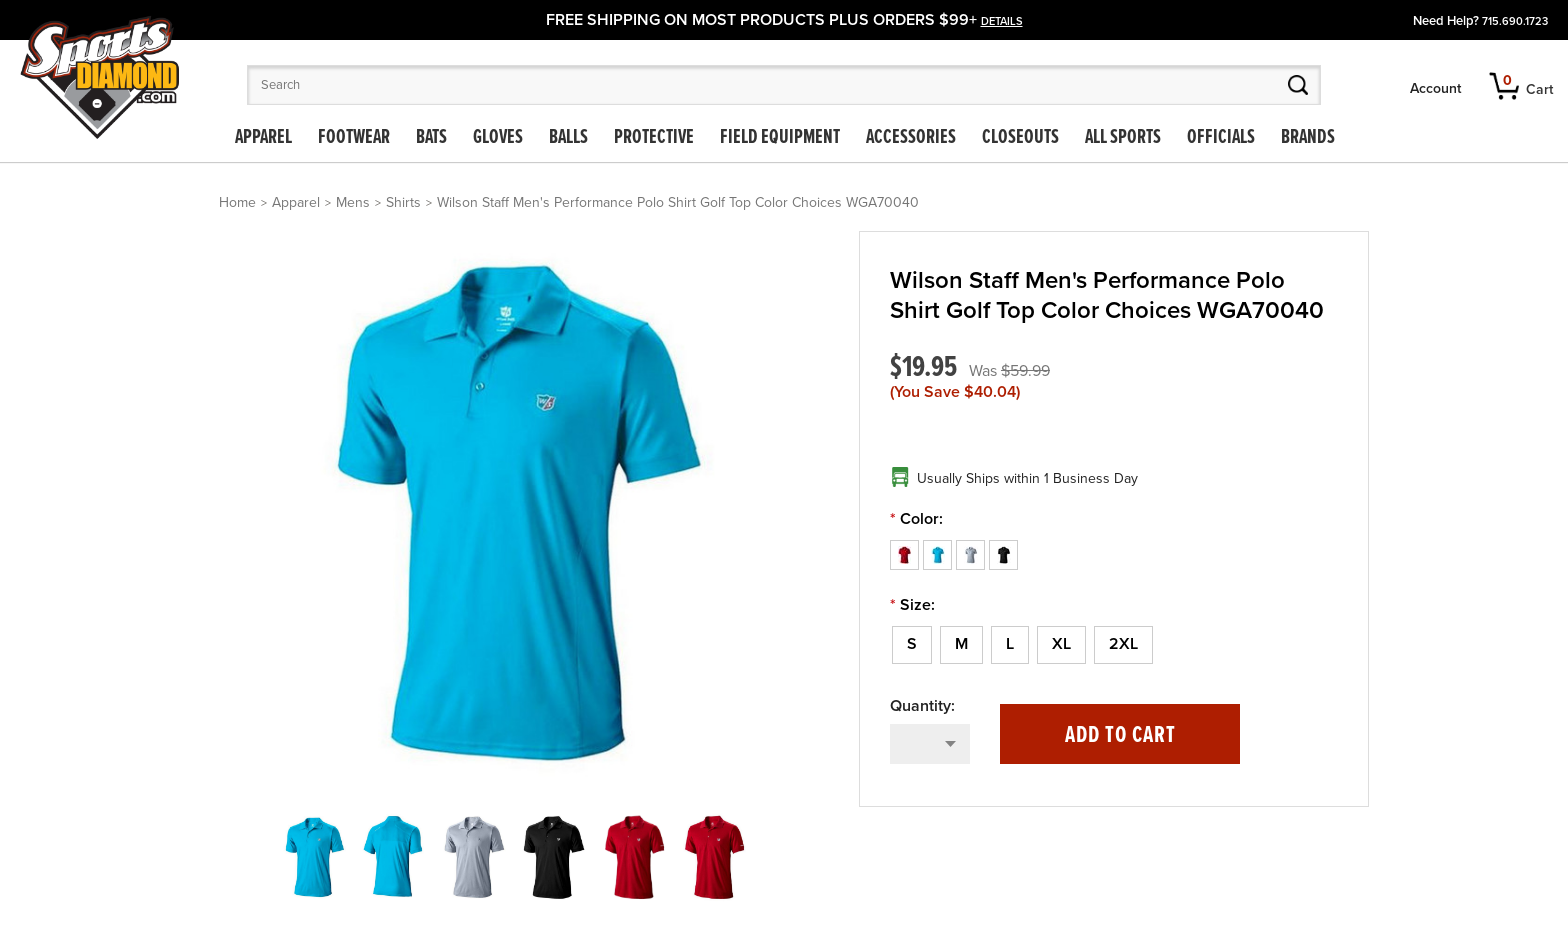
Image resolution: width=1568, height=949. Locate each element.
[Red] (906, 554)
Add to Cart (1120, 735)
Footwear (354, 138)
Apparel (263, 138)
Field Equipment (780, 138)
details (1002, 21)
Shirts (403, 202)
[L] (1010, 645)
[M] (961, 645)
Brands (1308, 138)
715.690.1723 (1515, 21)
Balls (568, 138)
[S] (912, 645)
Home (237, 202)
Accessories (911, 138)
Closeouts (1020, 138)
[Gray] (972, 554)
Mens (353, 202)
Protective (654, 138)
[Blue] (939, 554)
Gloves (498, 138)
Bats (431, 138)
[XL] (1061, 645)
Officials (1221, 138)
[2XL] (1123, 645)
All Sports (1123, 138)
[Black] (1003, 554)
